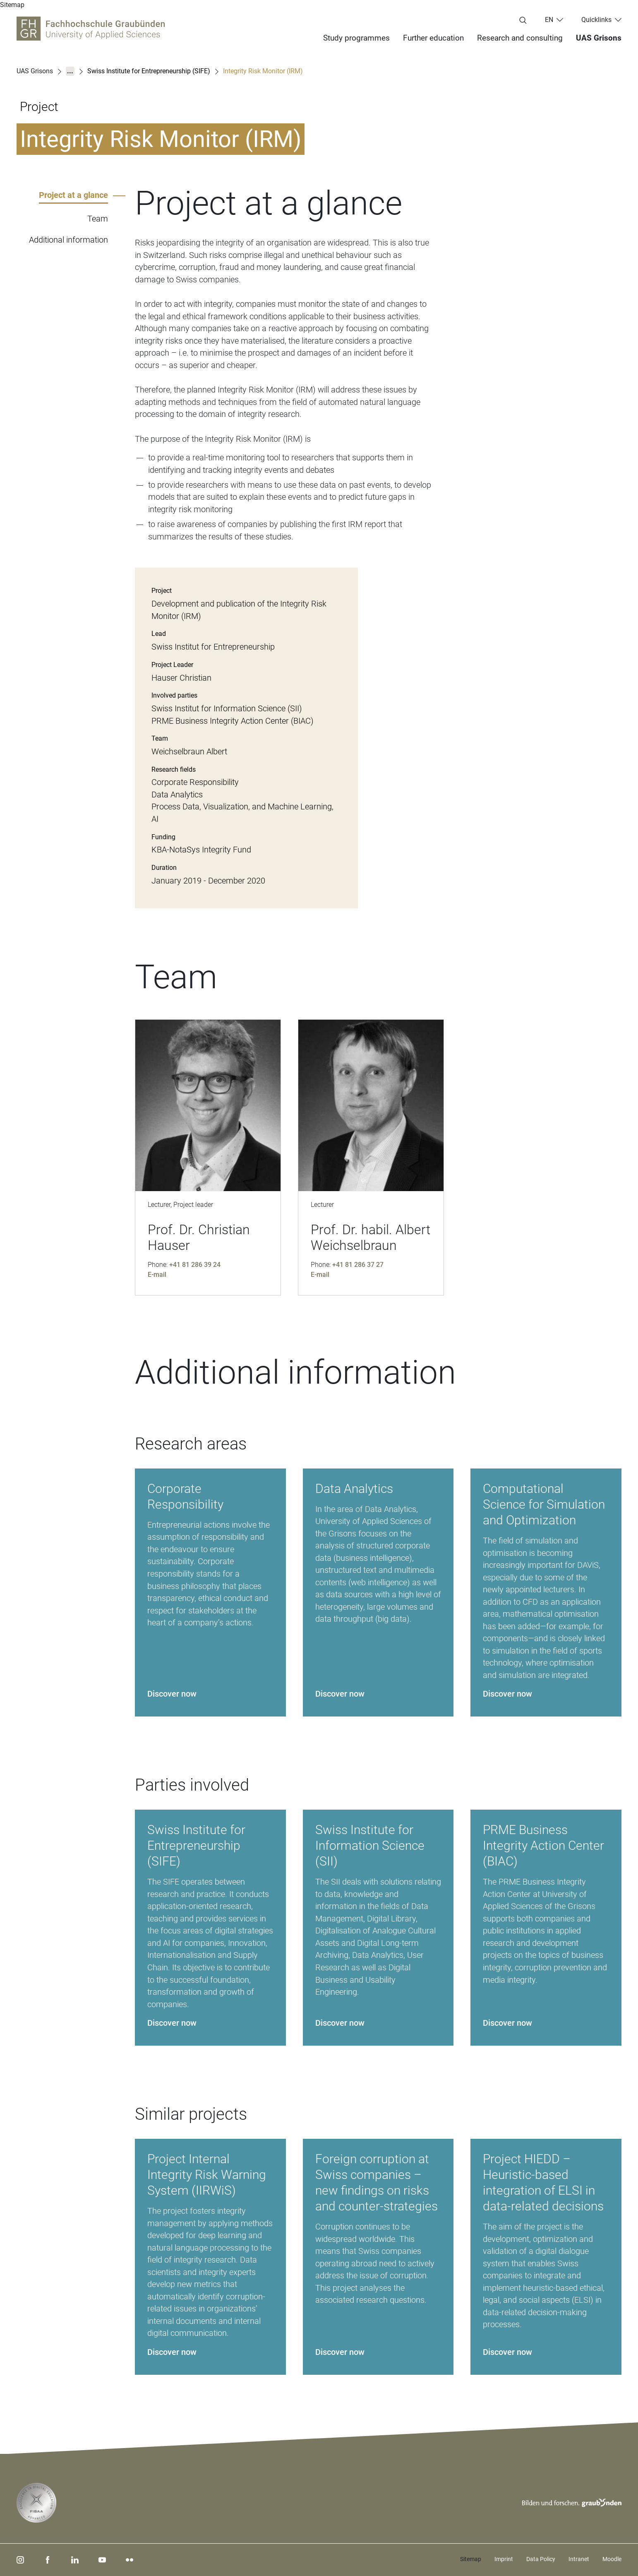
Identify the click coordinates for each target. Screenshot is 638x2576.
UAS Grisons (598, 38)
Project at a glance (73, 195)
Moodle (611, 2559)
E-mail (157, 1274)
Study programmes (356, 38)
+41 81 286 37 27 (358, 1265)
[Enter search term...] (523, 21)
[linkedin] (75, 2560)
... (70, 71)
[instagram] (20, 2560)
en (549, 20)
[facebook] (47, 2560)
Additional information (68, 240)
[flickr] (129, 2560)
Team (97, 219)
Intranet (578, 2559)
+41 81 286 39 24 (195, 1265)
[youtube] (102, 2560)
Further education (433, 38)
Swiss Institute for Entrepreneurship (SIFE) (148, 71)
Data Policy (540, 2559)
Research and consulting (520, 38)
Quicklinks (596, 20)
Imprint (503, 2559)
